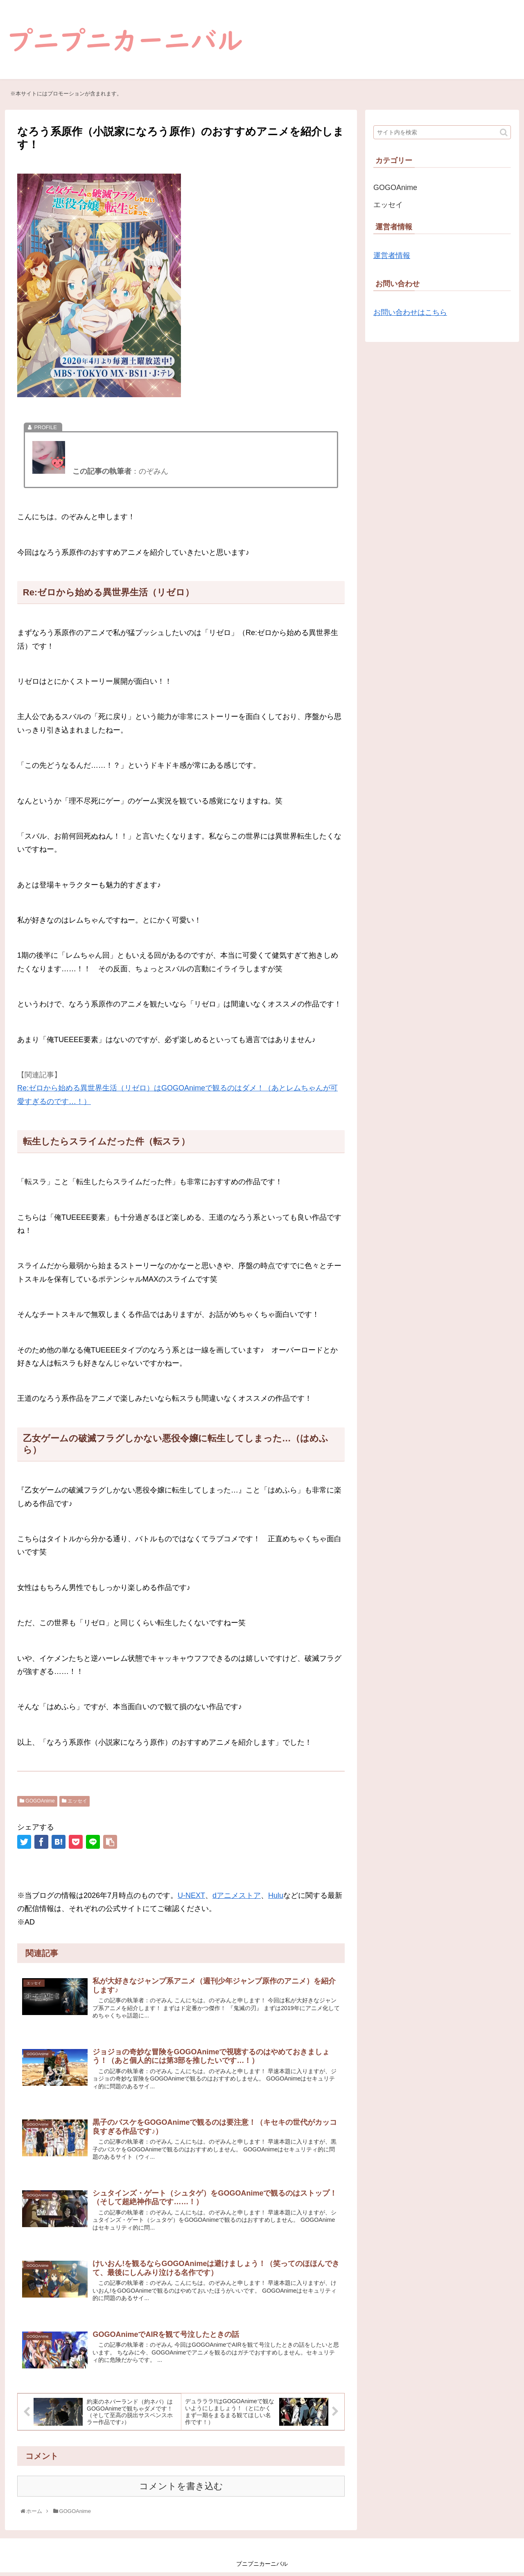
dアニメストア (236, 1895)
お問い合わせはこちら (410, 312)
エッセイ (74, 1801)
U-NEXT (191, 1895)
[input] (442, 132)
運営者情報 (391, 255)
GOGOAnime (37, 1801)
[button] (504, 132)
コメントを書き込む (181, 2490)
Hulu (275, 1895)
